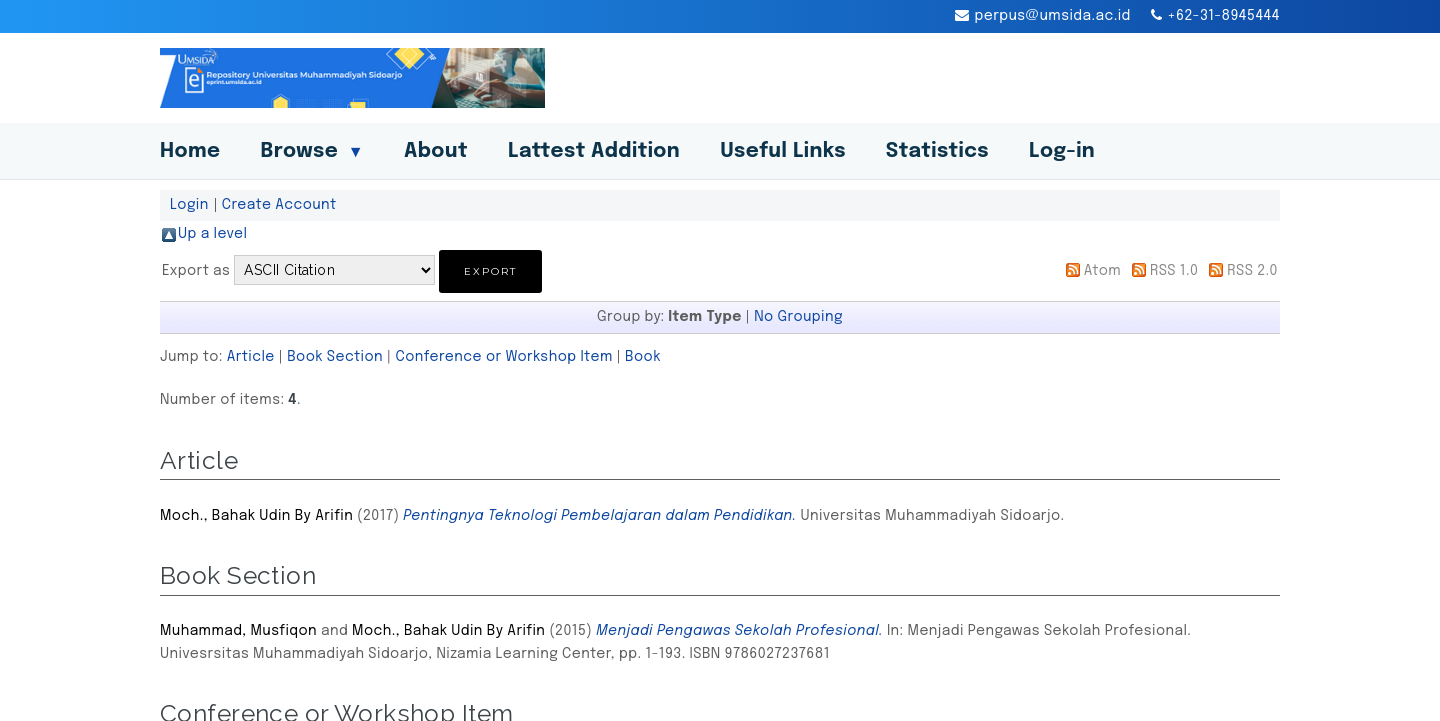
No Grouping (798, 317)
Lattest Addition (594, 151)
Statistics (937, 151)
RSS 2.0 (1252, 271)
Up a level (212, 234)
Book (643, 357)
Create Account (279, 205)
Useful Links (783, 151)
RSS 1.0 (1174, 271)
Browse (312, 151)
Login (189, 205)
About (436, 151)
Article (251, 357)
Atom (1102, 271)
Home (190, 151)
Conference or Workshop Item (503, 357)
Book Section (335, 357)
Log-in (1062, 151)
